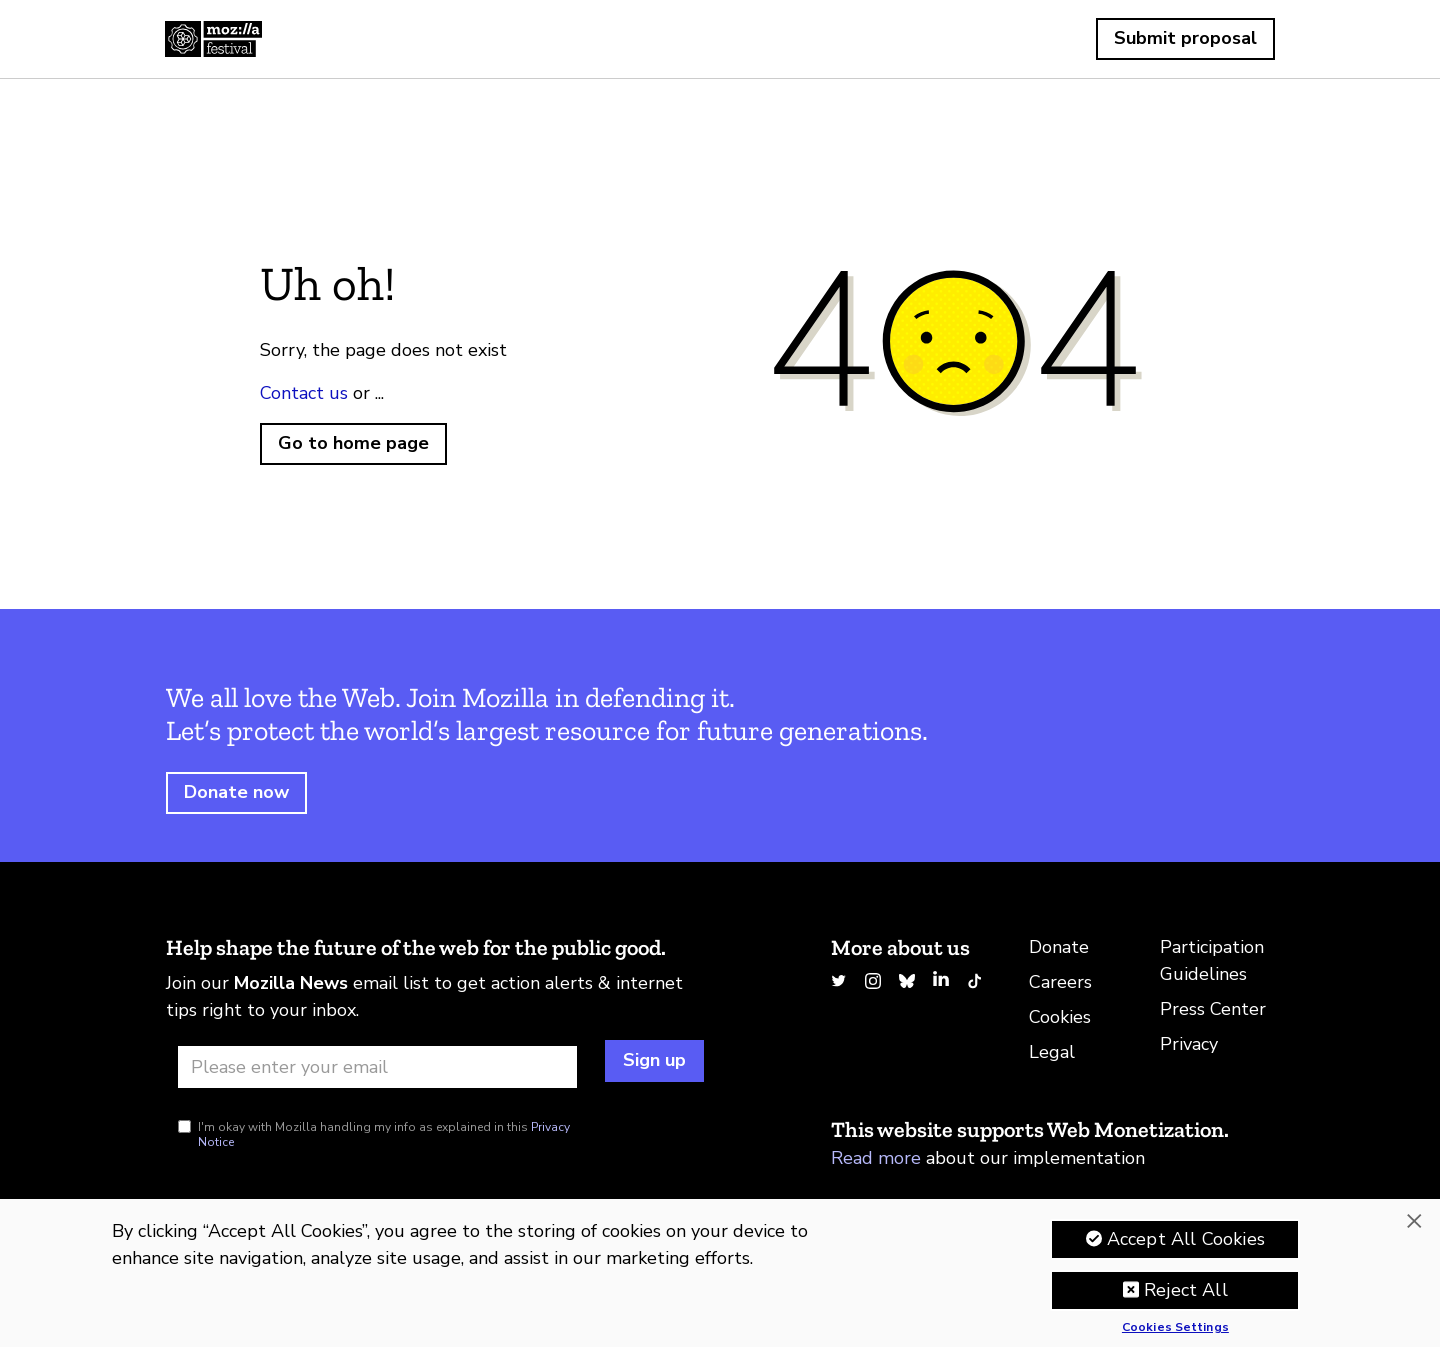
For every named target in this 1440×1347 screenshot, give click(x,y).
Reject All (1186, 1291)
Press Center (1213, 1009)
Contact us (304, 393)
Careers (1060, 982)
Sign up (654, 1060)
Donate (1059, 947)
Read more (876, 1158)
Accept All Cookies (1186, 1240)
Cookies (1060, 1017)
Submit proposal (1185, 38)
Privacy (1189, 1044)
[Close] (1414, 1222)
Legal (1052, 1052)
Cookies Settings (1175, 1329)
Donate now (236, 792)
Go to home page (353, 443)
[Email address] (377, 1067)
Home (213, 39)
